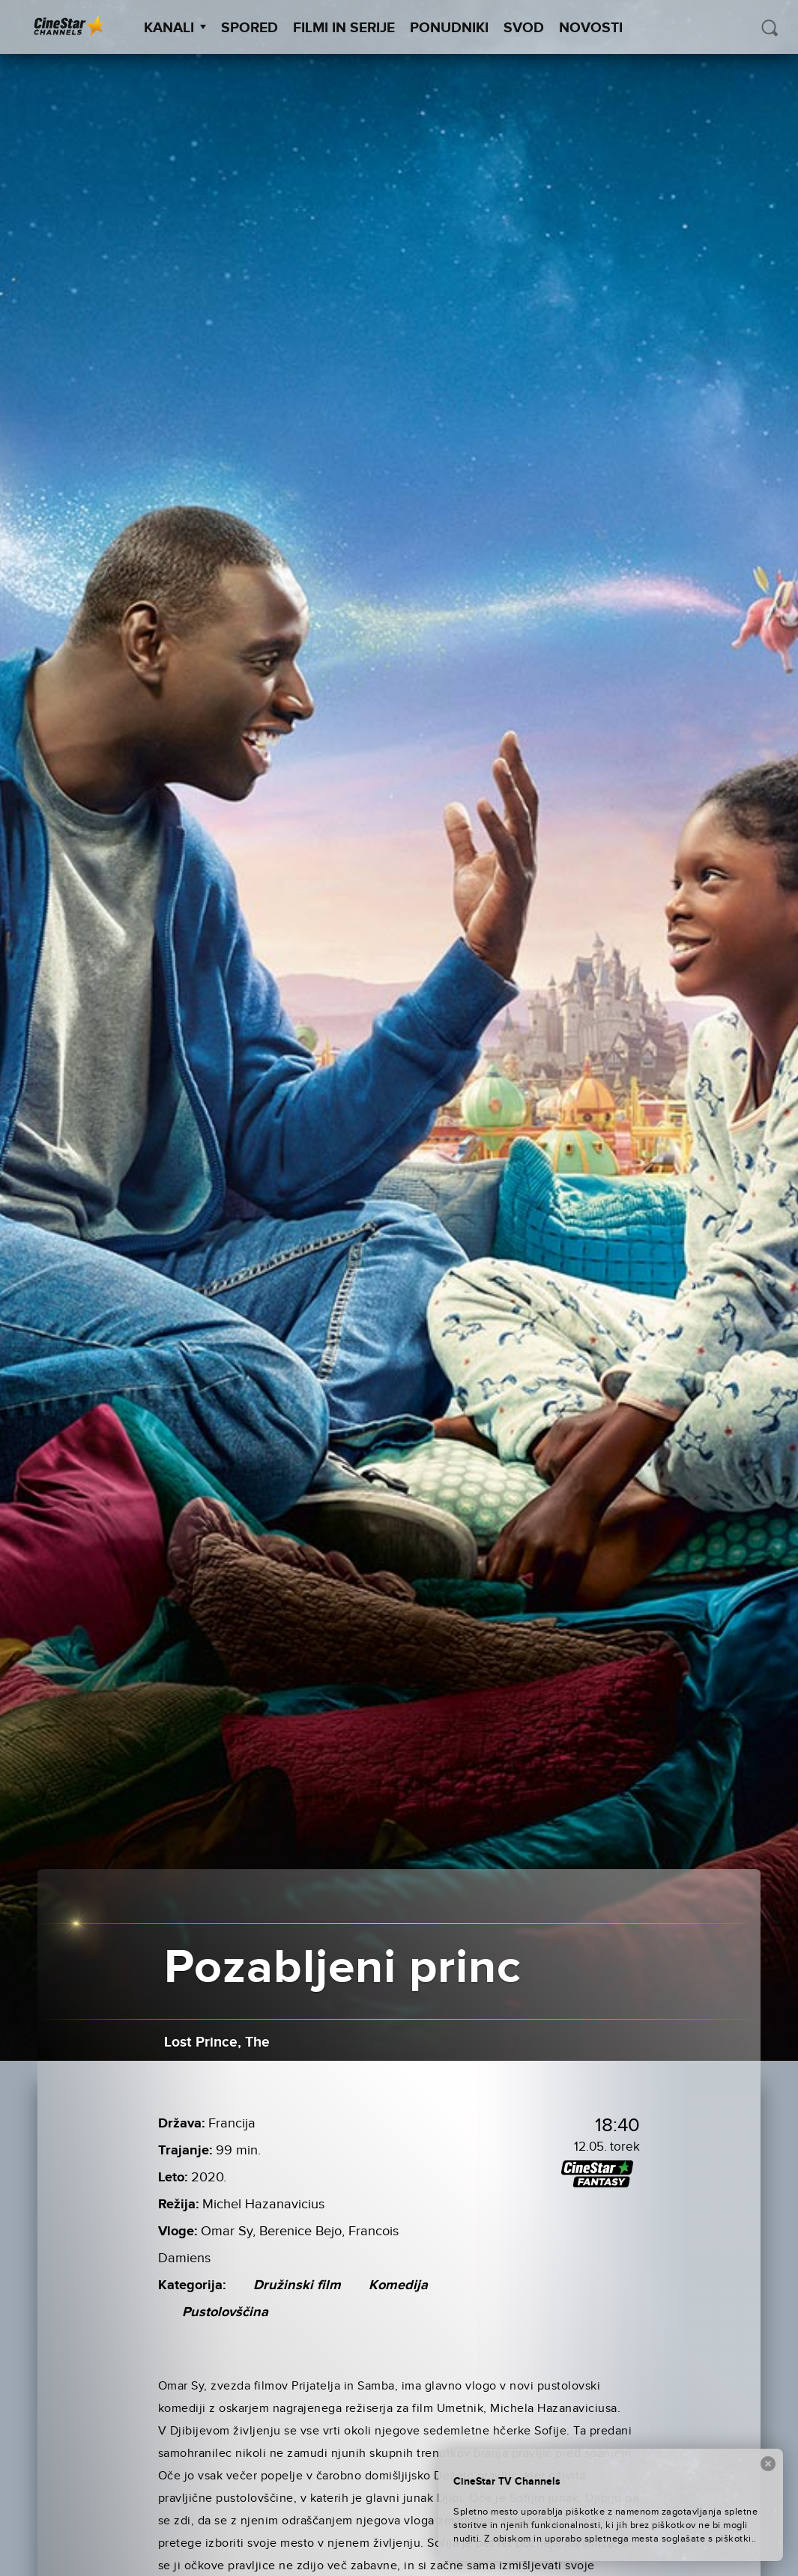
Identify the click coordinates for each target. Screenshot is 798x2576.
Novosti (591, 28)
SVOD (524, 28)
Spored (249, 28)
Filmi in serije (344, 28)
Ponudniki (449, 28)
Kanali (175, 28)
